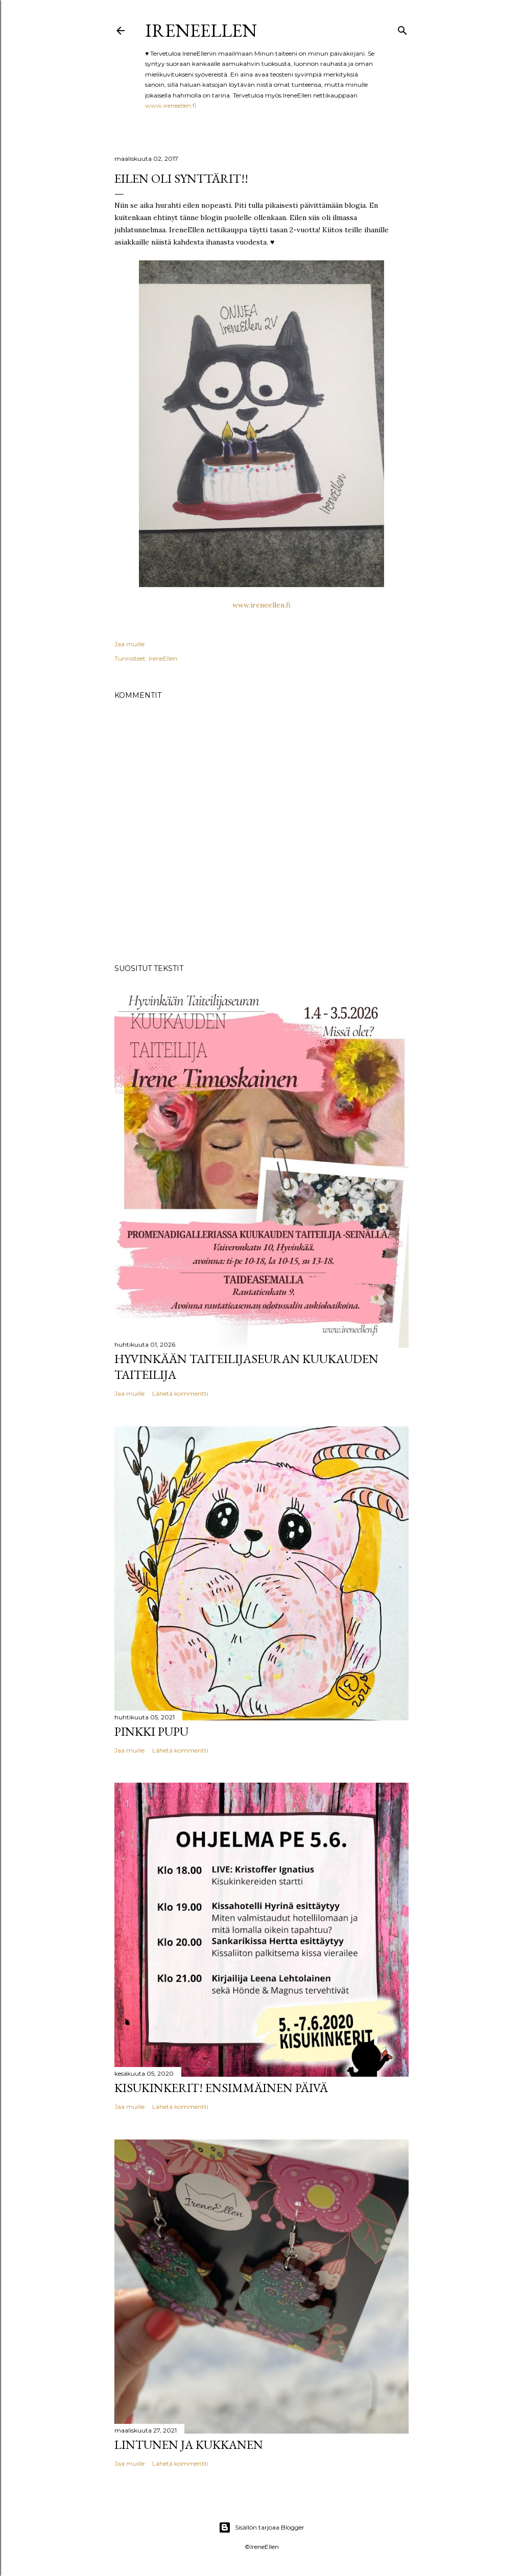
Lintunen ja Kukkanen (188, 2444)
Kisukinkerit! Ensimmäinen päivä (221, 2088)
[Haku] (402, 28)
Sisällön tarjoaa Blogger (261, 2527)
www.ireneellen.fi (170, 105)
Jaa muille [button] (129, 644)
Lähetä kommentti (180, 1393)
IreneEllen (201, 30)
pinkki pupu (151, 1731)
